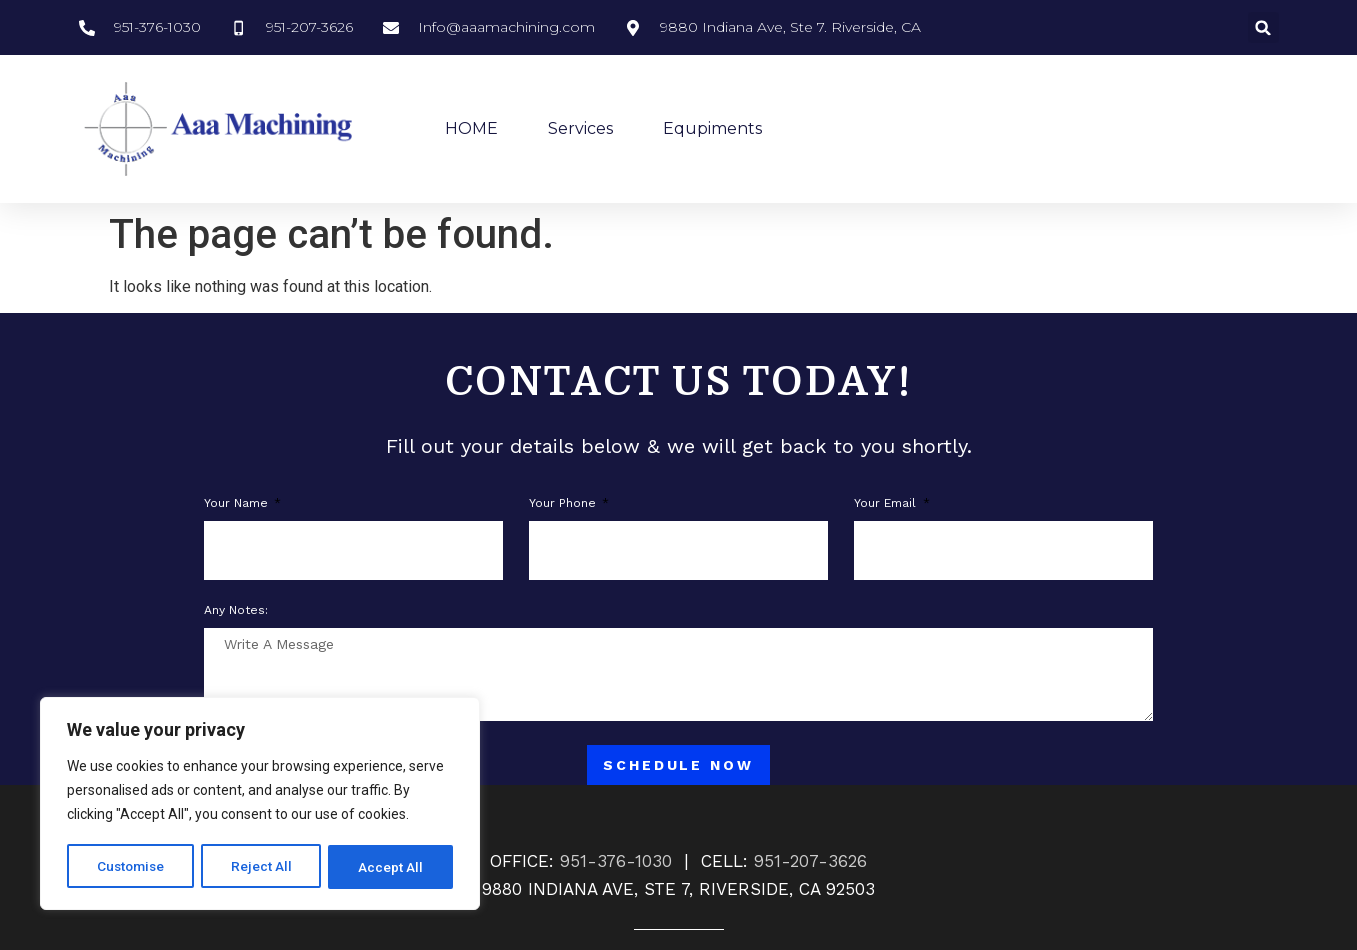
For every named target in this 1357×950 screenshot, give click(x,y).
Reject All (263, 867)
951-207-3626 (810, 861)
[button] (1263, 27)
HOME (471, 128)
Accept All (391, 867)
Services (580, 128)
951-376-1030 (616, 861)
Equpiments (712, 128)
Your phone (564, 503)
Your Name (238, 503)
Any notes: (236, 610)
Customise (131, 867)
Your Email (887, 503)
